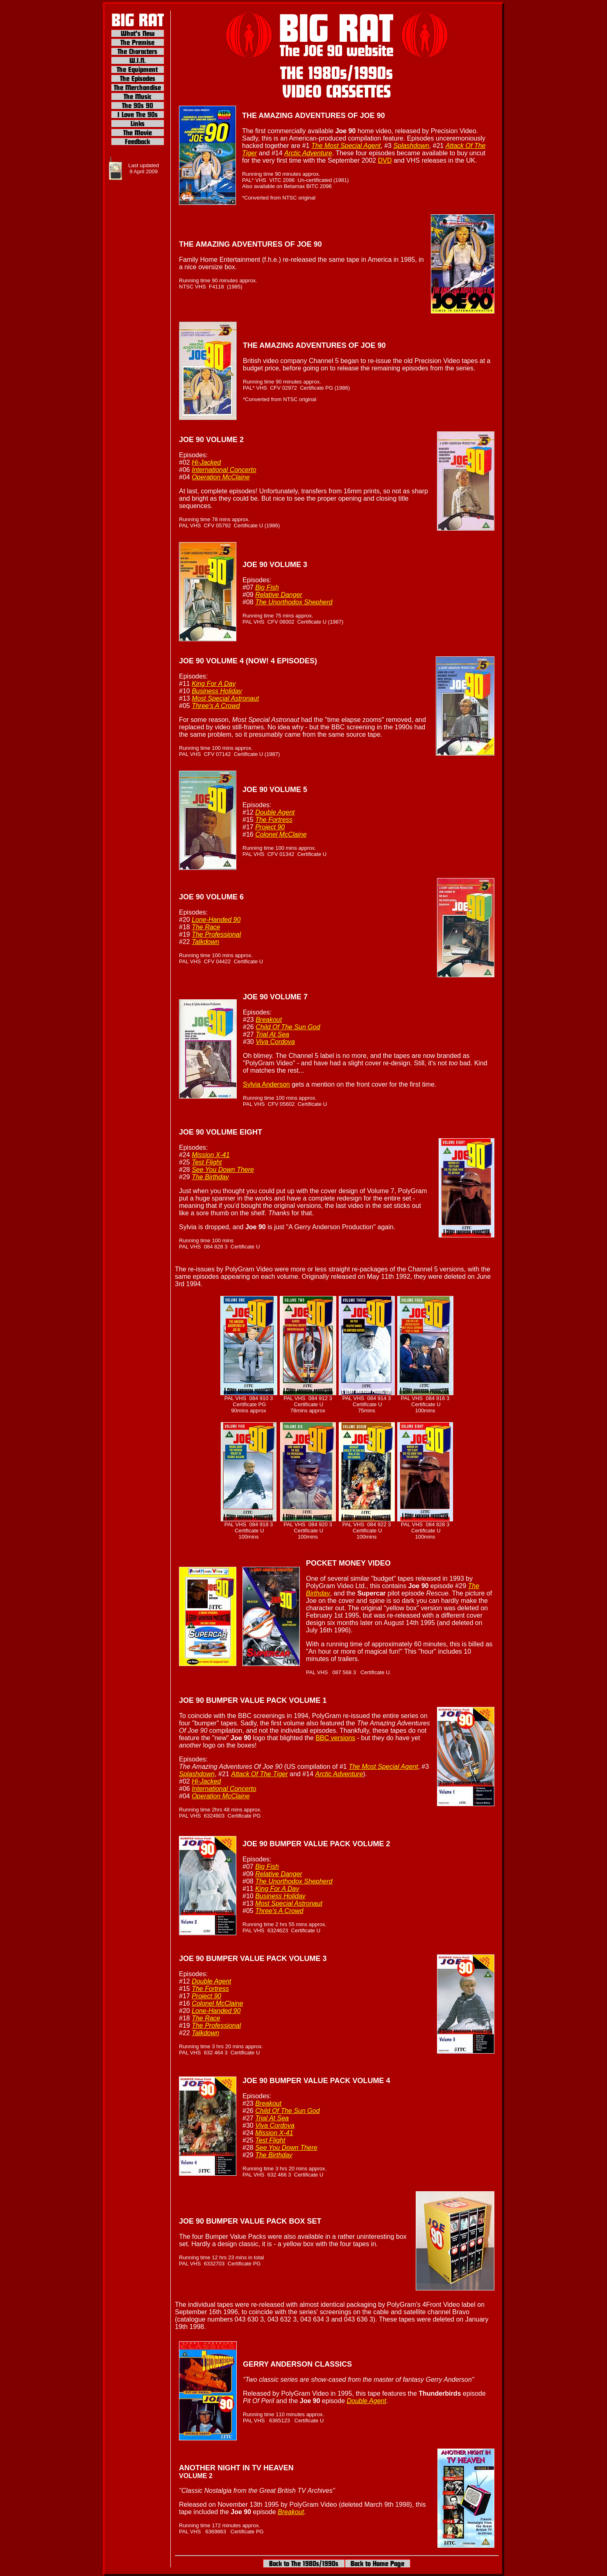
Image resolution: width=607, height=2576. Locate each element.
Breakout (291, 2511)
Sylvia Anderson (266, 1084)
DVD (385, 160)
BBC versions (335, 1737)
